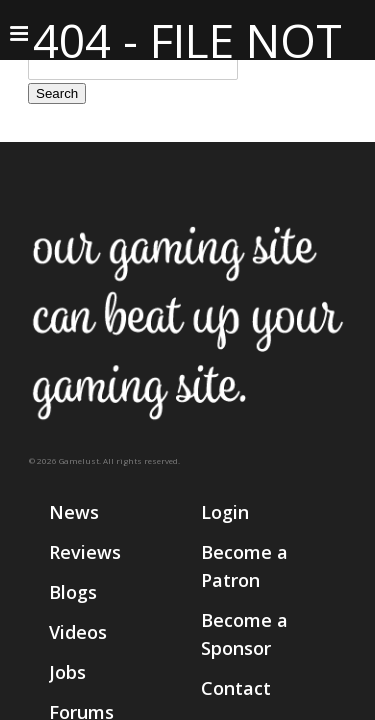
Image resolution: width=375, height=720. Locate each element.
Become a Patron (244, 566)
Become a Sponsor (244, 634)
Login (225, 512)
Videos (78, 632)
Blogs (73, 592)
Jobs (67, 672)
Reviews (85, 552)
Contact (236, 688)
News (74, 512)
